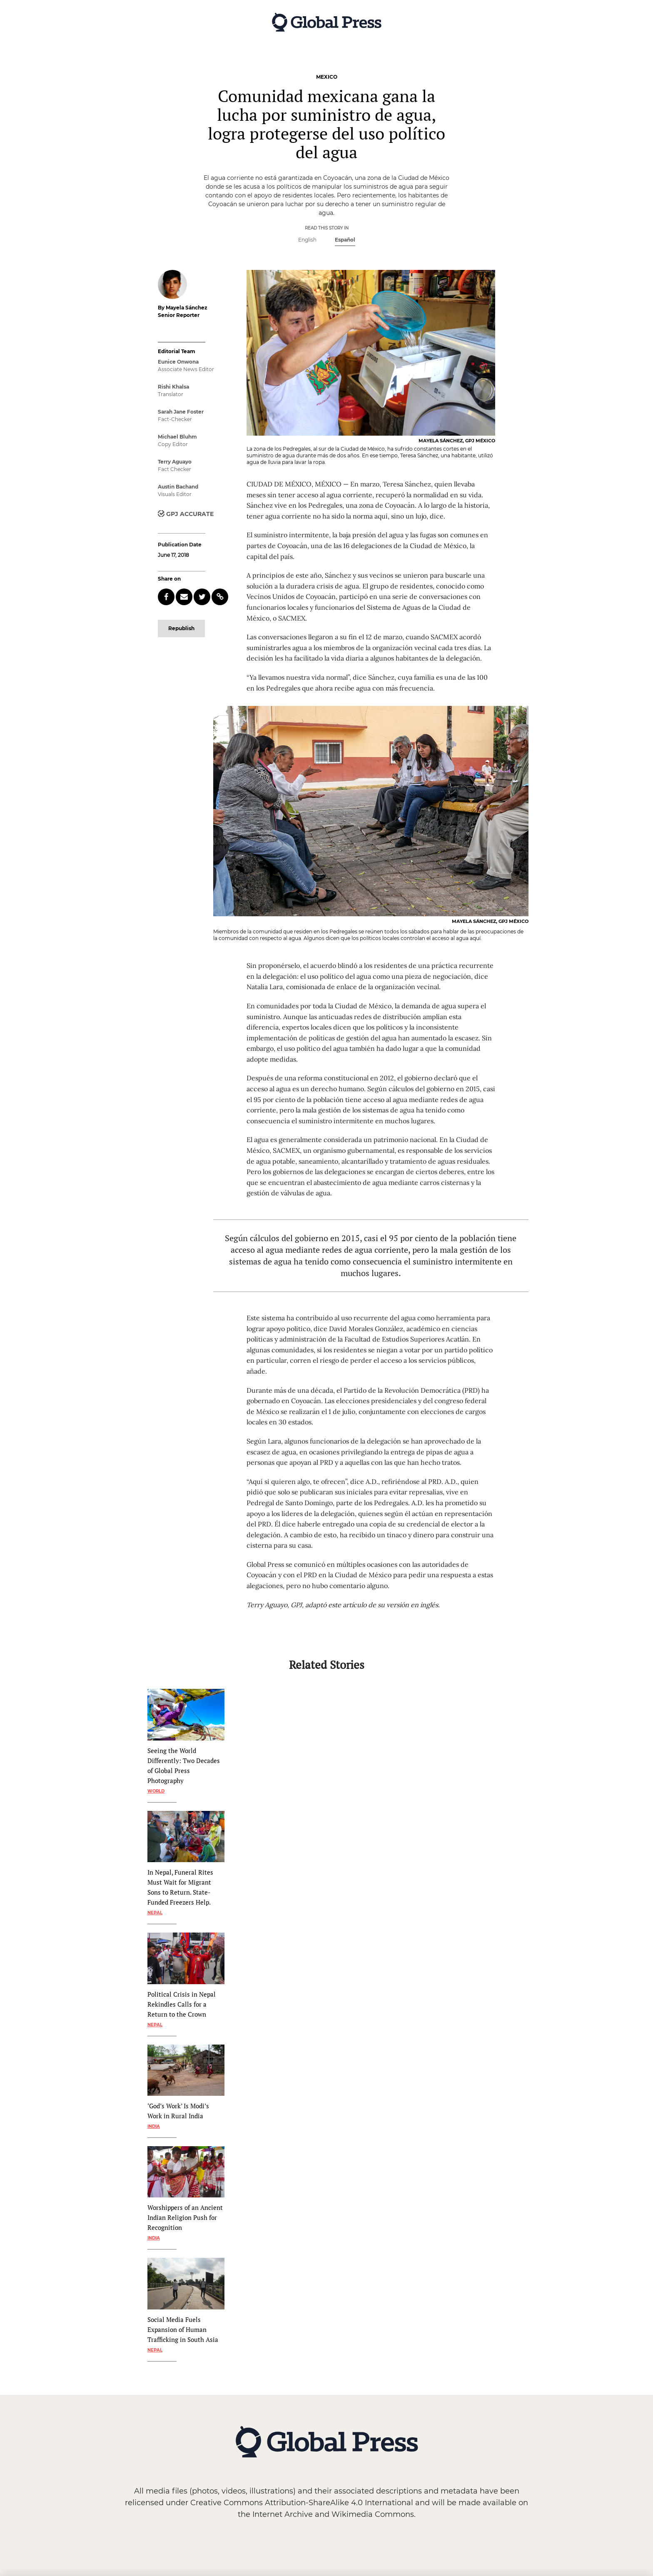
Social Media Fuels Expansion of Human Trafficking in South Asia (182, 2329)
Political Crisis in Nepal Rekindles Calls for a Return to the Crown (181, 2004)
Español (345, 240)
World (155, 1791)
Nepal (154, 1912)
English (307, 240)
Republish (181, 628)
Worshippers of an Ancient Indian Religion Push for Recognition (185, 2217)
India (153, 2126)
